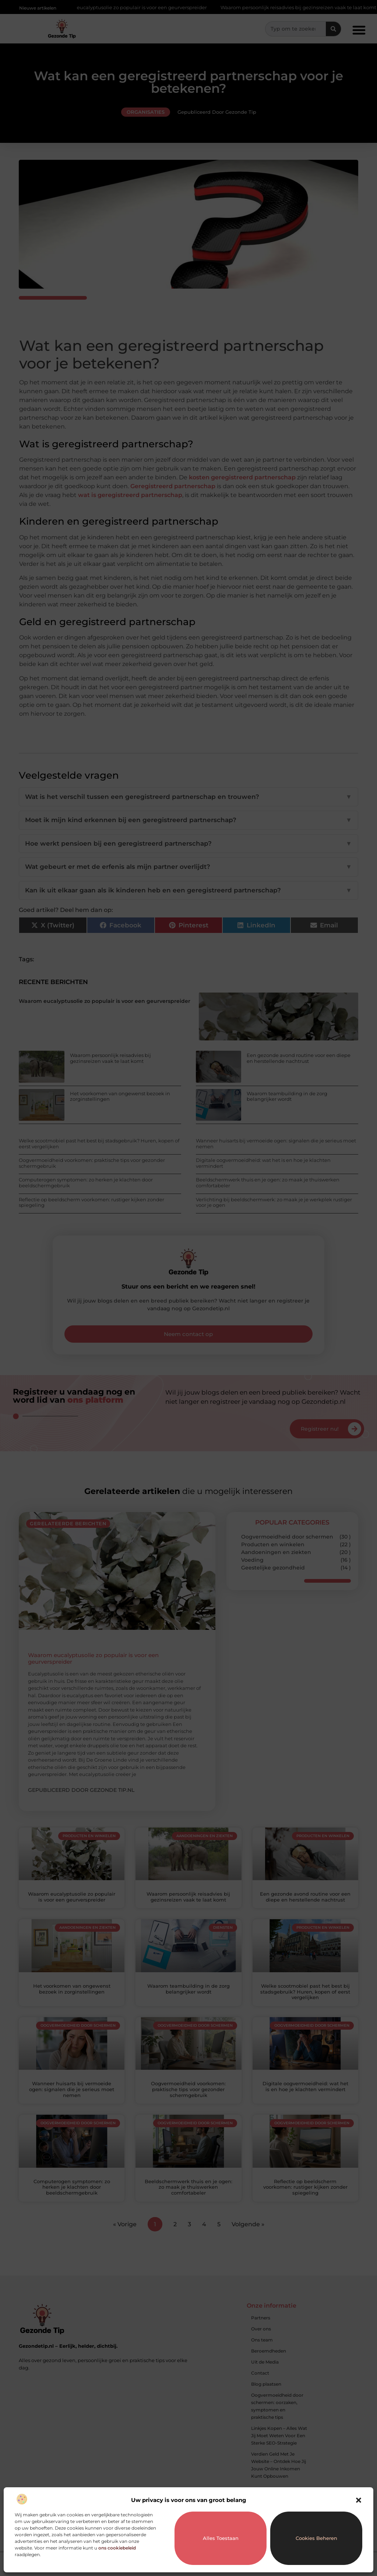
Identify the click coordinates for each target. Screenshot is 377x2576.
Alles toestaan (221, 2538)
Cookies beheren (316, 2538)
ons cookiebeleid (117, 2548)
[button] (358, 2500)
